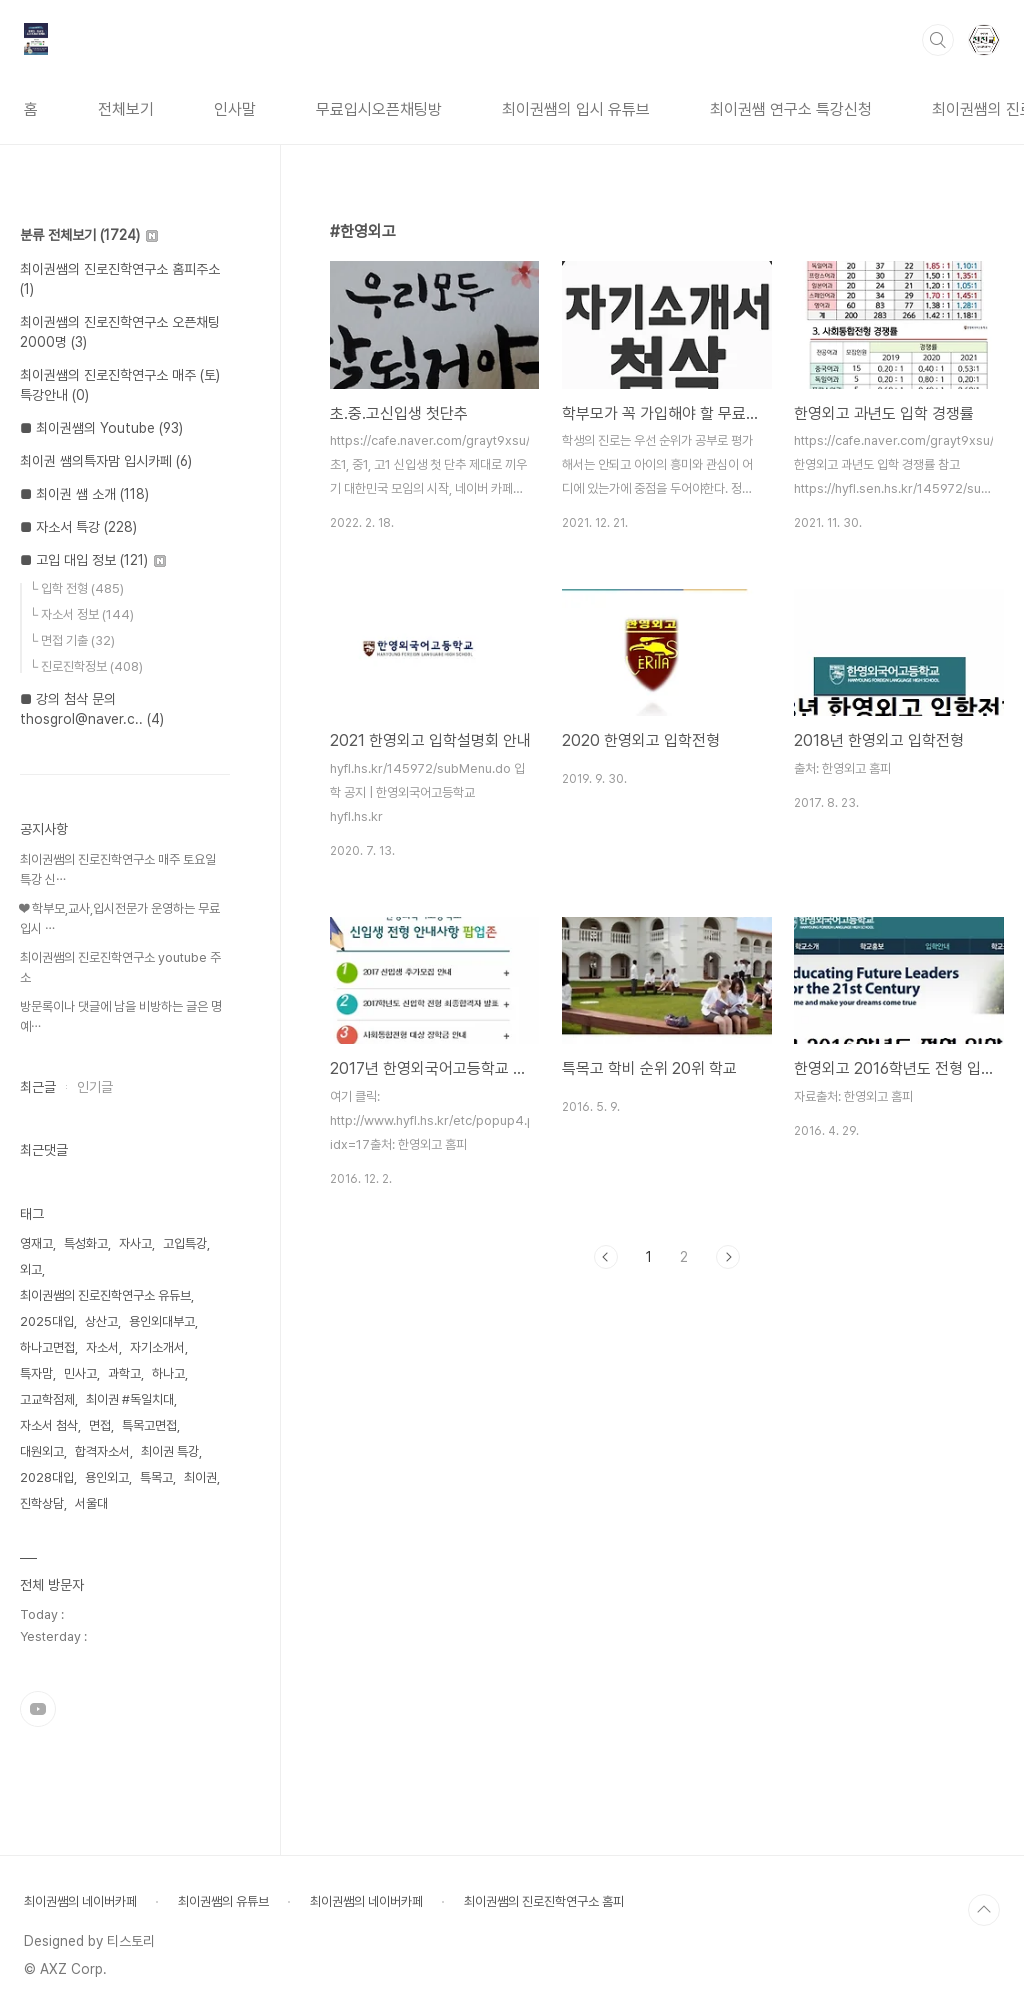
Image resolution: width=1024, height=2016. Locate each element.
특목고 (156, 1477)
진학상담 (42, 1503)
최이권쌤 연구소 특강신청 (791, 109)
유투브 (38, 1709)
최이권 (200, 1477)
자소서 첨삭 (49, 1425)
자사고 (135, 1243)
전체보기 (126, 109)
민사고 (80, 1373)
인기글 (95, 1087)
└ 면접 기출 (72, 640)
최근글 (38, 1087)
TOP (984, 1910)
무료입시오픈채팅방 (379, 109)
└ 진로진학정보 (86, 666)
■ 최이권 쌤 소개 (84, 494)
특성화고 (86, 1243)
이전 (606, 1257)
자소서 (102, 1347)
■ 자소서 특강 (78, 527)
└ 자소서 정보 (81, 614)
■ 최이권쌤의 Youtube (101, 428)
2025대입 (47, 1321)
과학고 (124, 1373)
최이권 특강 (170, 1451)
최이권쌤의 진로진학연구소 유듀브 (105, 1295)
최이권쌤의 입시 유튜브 (576, 109)
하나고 (168, 1373)
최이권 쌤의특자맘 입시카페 (106, 461)
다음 (728, 1257)
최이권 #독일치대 (130, 1399)
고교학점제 (47, 1399)
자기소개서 (157, 1347)
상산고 (101, 1321)
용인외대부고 (162, 1321)
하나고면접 (47, 1347)
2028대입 (47, 1477)
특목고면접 (149, 1425)
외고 (31, 1269)
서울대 (91, 1503)
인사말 (235, 109)
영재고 (36, 1243)
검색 (938, 40)
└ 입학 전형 (76, 588)
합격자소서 (102, 1451)
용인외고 (107, 1477)
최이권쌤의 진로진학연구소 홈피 (544, 1901)
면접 (100, 1425)
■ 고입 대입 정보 (93, 560)
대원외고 (42, 1451)
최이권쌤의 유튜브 (223, 1901)
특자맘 (36, 1373)
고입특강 (185, 1243)
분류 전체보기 (89, 235)
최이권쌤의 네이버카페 (80, 1901)
